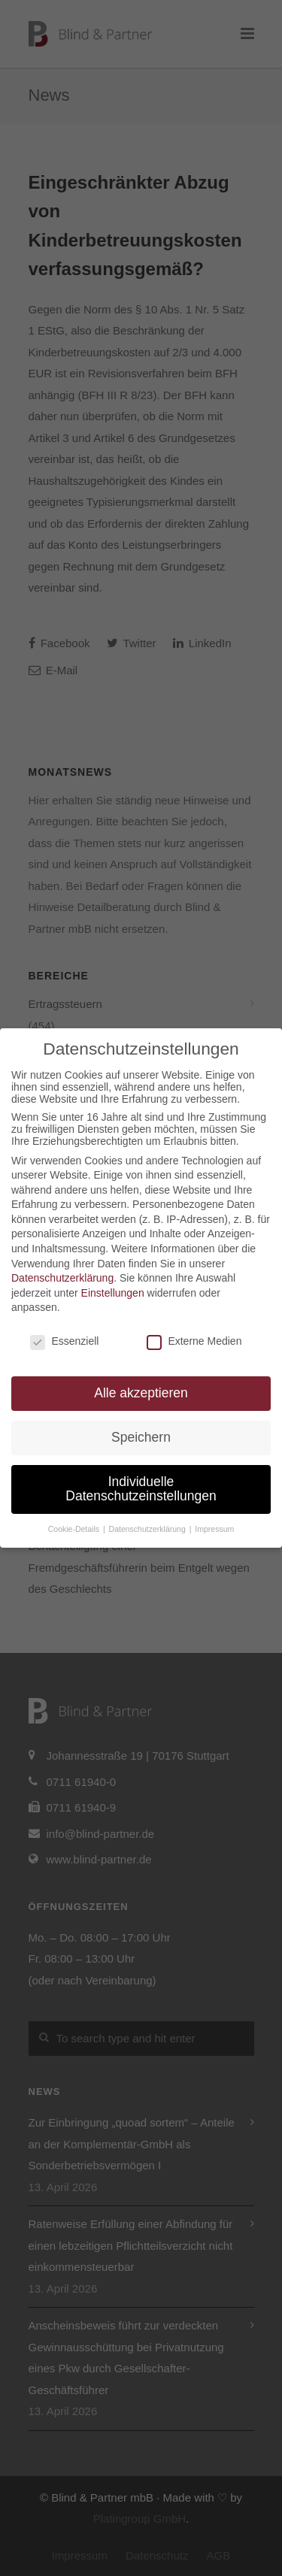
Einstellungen (112, 1293)
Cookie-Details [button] (75, 1528)
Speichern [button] (141, 1437)
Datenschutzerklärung (62, 1278)
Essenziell (64, 1341)
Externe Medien (194, 1341)
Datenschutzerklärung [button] (148, 1528)
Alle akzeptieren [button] (141, 1392)
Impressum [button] (214, 1528)
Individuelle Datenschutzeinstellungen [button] (140, 1489)
